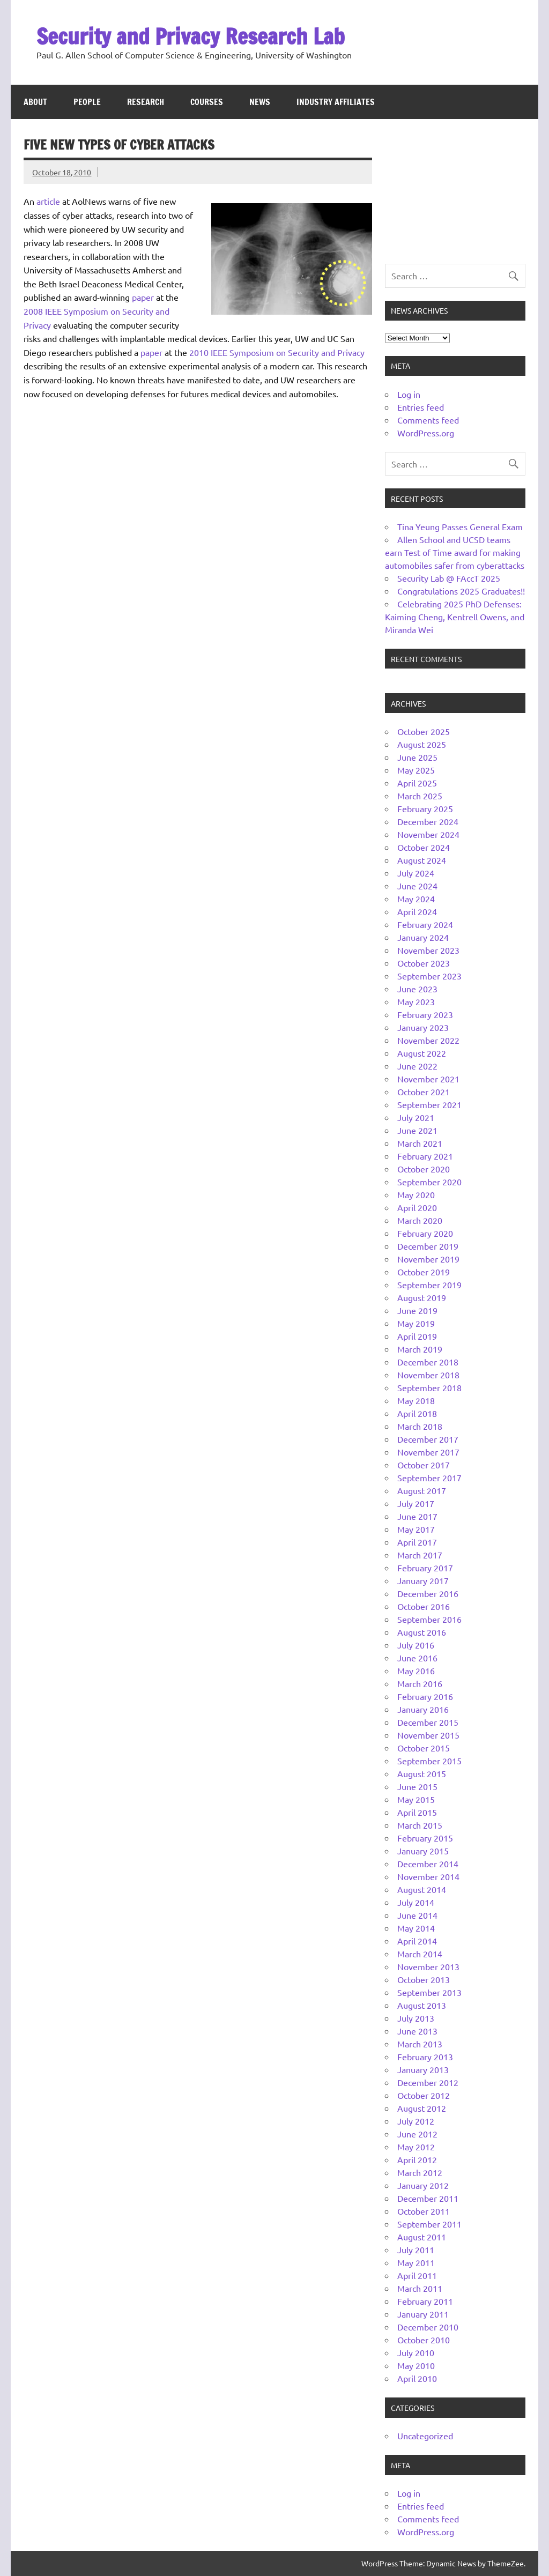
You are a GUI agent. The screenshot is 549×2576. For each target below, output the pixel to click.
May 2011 (416, 2262)
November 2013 (428, 1966)
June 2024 (417, 885)
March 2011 (419, 2288)
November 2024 (428, 834)
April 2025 (417, 782)
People (87, 102)
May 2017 (416, 1529)
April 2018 (417, 1413)
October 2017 (423, 1464)
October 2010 (423, 2339)
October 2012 (423, 2095)
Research (145, 102)
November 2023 (428, 950)
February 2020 (425, 1233)
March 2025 (419, 795)
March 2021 (419, 1143)
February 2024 (425, 924)
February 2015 (425, 1837)
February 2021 (425, 1155)
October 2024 (423, 847)
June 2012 (417, 2133)
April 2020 (417, 1207)
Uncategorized (425, 2435)
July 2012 (415, 2120)
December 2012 (427, 2082)
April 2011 (417, 2275)
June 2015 (417, 1786)
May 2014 (416, 1927)
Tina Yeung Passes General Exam (460, 526)
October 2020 (423, 1168)
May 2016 (416, 1670)
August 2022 (421, 1053)
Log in (408, 394)
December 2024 (427, 821)
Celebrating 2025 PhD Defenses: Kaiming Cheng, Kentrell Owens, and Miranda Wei (454, 616)
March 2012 (419, 2172)
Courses (206, 102)
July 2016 (415, 1644)
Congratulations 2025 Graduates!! (461, 590)
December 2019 (427, 1246)
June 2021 (417, 1130)
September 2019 (429, 1284)
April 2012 (417, 2159)
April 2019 (417, 1336)
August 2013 (421, 2005)
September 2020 (429, 1181)
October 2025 (423, 731)
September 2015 (429, 1760)
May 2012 (416, 2146)
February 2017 (425, 1567)
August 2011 (421, 2236)
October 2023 (423, 962)
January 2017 (423, 1580)
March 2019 (419, 1348)
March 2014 (419, 1953)
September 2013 (429, 1992)
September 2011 (429, 2223)
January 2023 (423, 1027)
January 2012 (423, 2185)
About (35, 102)
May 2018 (416, 1400)
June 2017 (417, 1516)
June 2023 (417, 988)
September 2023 (429, 975)
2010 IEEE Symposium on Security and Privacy (277, 352)
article (48, 201)
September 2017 (429, 1477)
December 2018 (427, 1361)
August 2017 (421, 1490)
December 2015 (427, 1722)
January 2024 (423, 937)
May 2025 (416, 769)
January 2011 (423, 2313)
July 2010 (415, 2352)
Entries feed (420, 407)
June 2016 (417, 1657)
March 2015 (419, 1825)
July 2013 (415, 2018)
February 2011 (425, 2301)
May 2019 (416, 1323)
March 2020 (419, 1220)
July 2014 (415, 1902)
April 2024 (417, 911)
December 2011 (427, 2198)
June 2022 (417, 1065)
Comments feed (428, 419)
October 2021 (423, 1091)
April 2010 (417, 2378)
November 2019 (428, 1258)
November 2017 (428, 1451)
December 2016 (427, 1593)
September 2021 (429, 1104)
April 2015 (417, 1812)
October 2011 (423, 2211)
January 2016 (423, 1709)
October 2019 (423, 1271)
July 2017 (415, 1503)
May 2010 (416, 2365)
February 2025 (425, 808)
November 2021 (428, 1078)
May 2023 (416, 1001)
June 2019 (417, 1310)
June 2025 (417, 757)
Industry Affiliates (335, 102)
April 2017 (417, 1541)
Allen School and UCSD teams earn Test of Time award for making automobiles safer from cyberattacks (454, 552)
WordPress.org (425, 432)
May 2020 (416, 1194)
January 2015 (423, 1850)
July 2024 (415, 872)
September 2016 (429, 1619)
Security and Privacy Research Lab (190, 36)
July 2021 (415, 1117)
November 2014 (428, 1876)
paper (143, 297)
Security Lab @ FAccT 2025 (448, 578)
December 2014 (427, 1863)
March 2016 (419, 1683)
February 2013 (425, 2056)
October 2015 (423, 1747)
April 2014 (417, 1940)
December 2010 (427, 2326)
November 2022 (428, 1040)
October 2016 (423, 1606)
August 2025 (421, 744)
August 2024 (421, 860)
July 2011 (415, 2249)
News (259, 102)
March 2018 (419, 1426)
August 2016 (421, 1632)
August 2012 (421, 2108)
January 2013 (423, 2069)
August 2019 (421, 1297)
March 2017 (419, 1554)
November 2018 (428, 1374)
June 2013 (417, 2030)
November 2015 (428, 1734)
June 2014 (417, 1915)
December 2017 (427, 1439)
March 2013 (419, 2043)
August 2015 (421, 1773)
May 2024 (416, 898)
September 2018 (429, 1387)
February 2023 (425, 1014)
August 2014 (421, 1889)
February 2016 (425, 1696)
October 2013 (423, 1979)
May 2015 (416, 1799)
